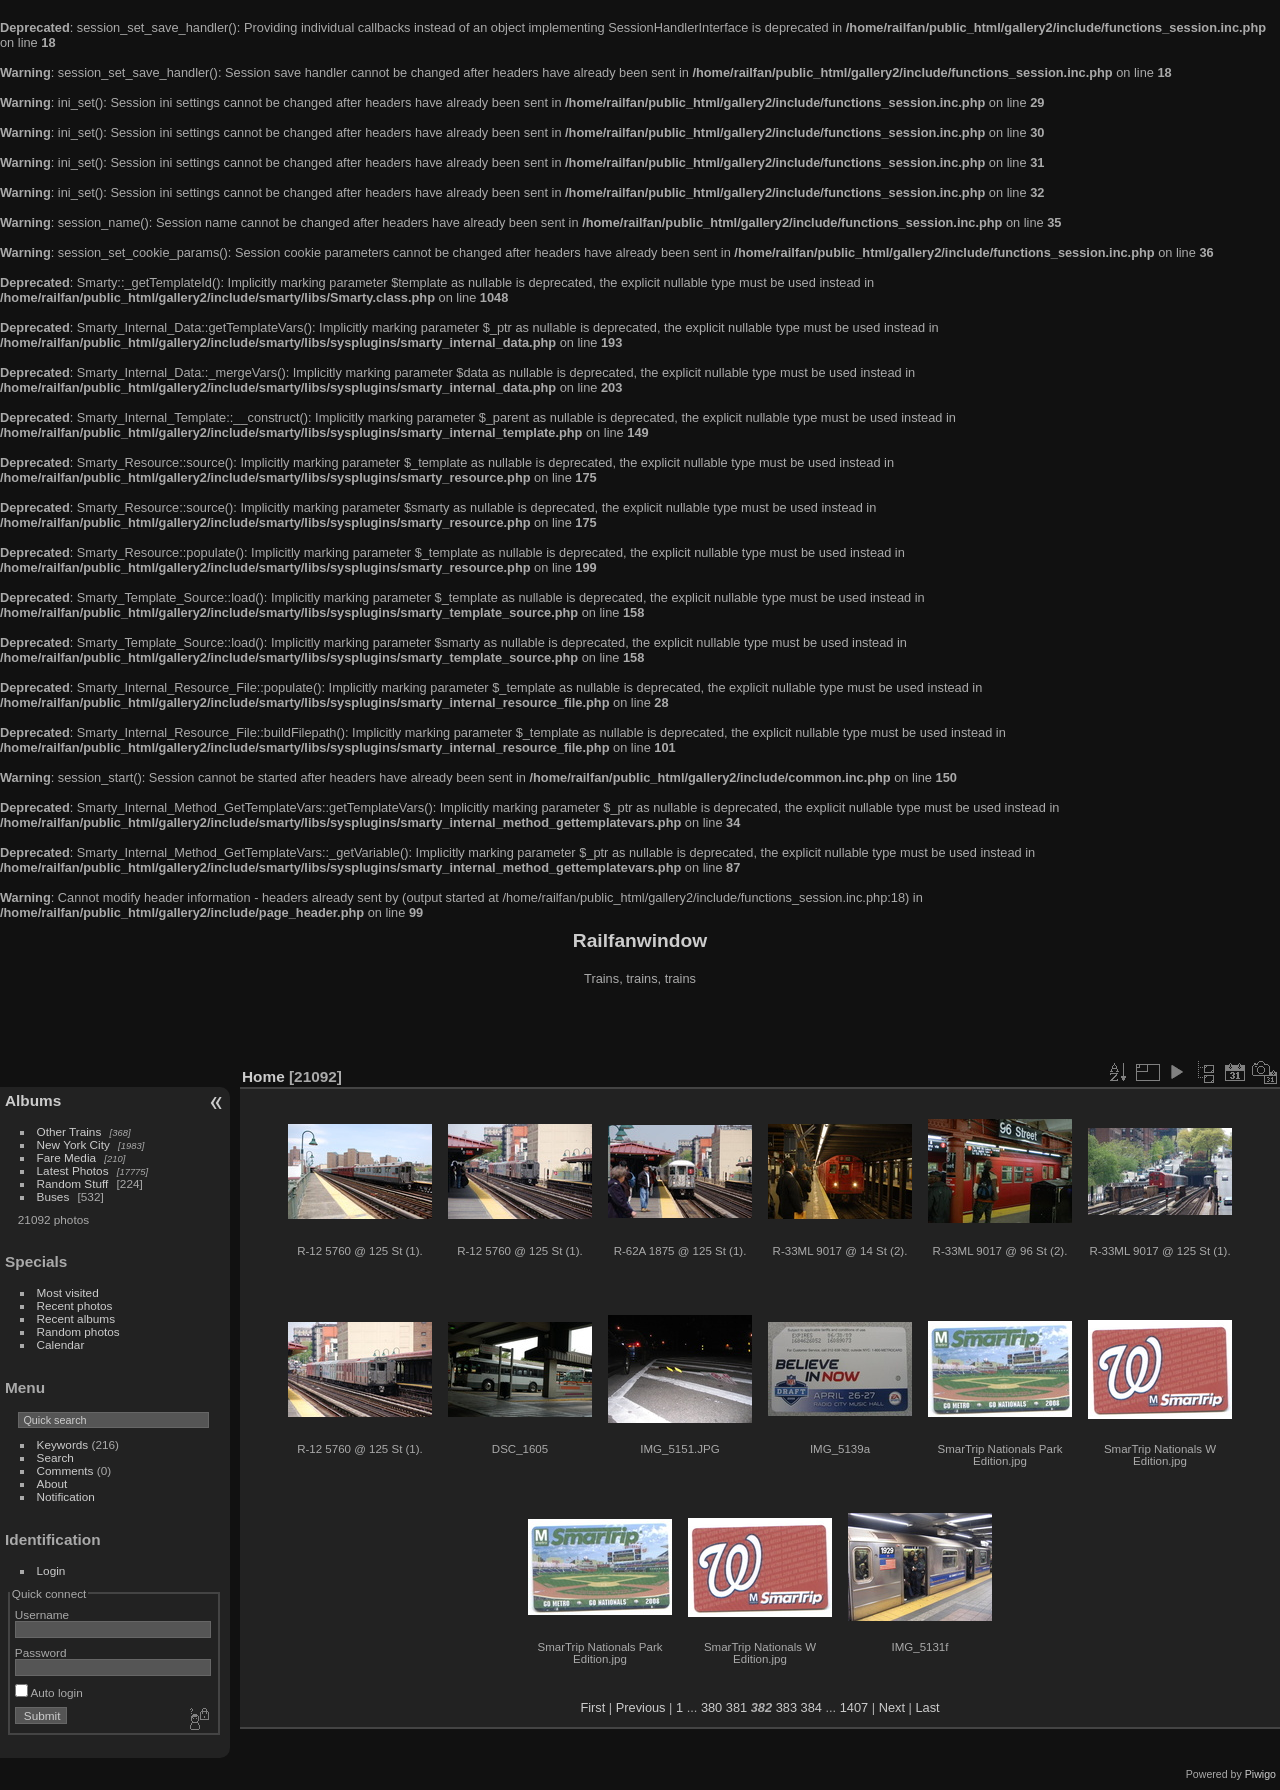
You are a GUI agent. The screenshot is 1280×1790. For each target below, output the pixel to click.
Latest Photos (73, 1170)
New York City (73, 1144)
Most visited (68, 1292)
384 (811, 1707)
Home (263, 1076)
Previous (641, 1707)
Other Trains (69, 1131)
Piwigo (1260, 1774)
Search (55, 1457)
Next (892, 1707)
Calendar (61, 1344)
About (52, 1483)
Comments (65, 1470)
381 (736, 1707)
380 (711, 1707)
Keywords (63, 1444)
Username (42, 1614)
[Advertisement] (640, 1029)
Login (51, 1570)
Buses (53, 1196)
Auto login (49, 1692)
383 (786, 1707)
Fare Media (67, 1157)
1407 (854, 1707)
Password (41, 1652)
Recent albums (76, 1318)
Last (927, 1707)
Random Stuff (73, 1183)
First (592, 1707)
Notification (66, 1496)
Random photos (78, 1331)
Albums (33, 1100)
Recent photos (75, 1305)
